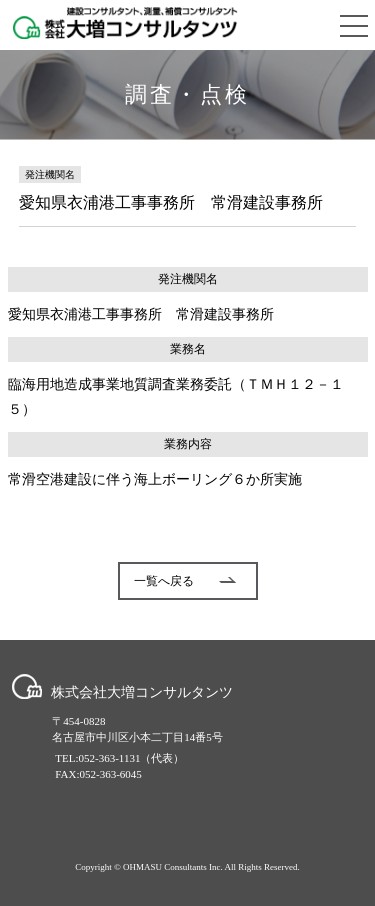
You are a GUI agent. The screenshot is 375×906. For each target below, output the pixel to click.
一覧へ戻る (185, 581)
